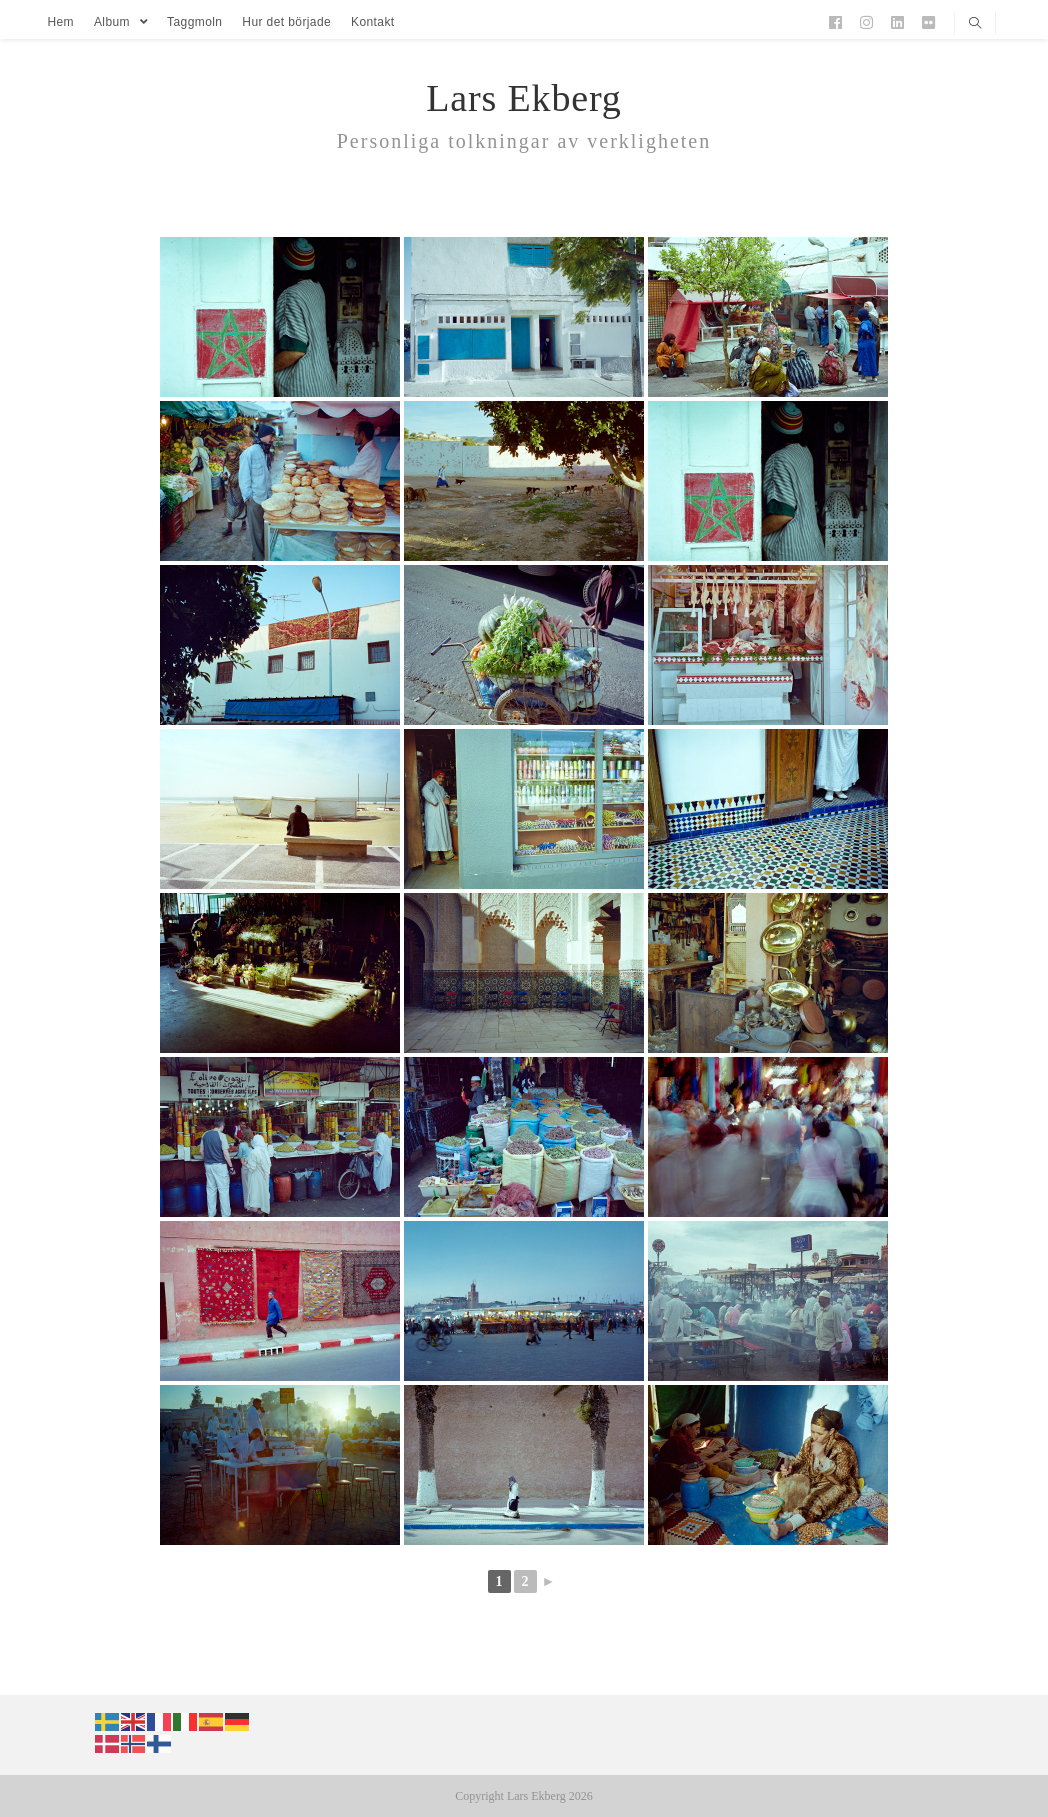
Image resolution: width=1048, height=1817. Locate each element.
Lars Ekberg (523, 98)
